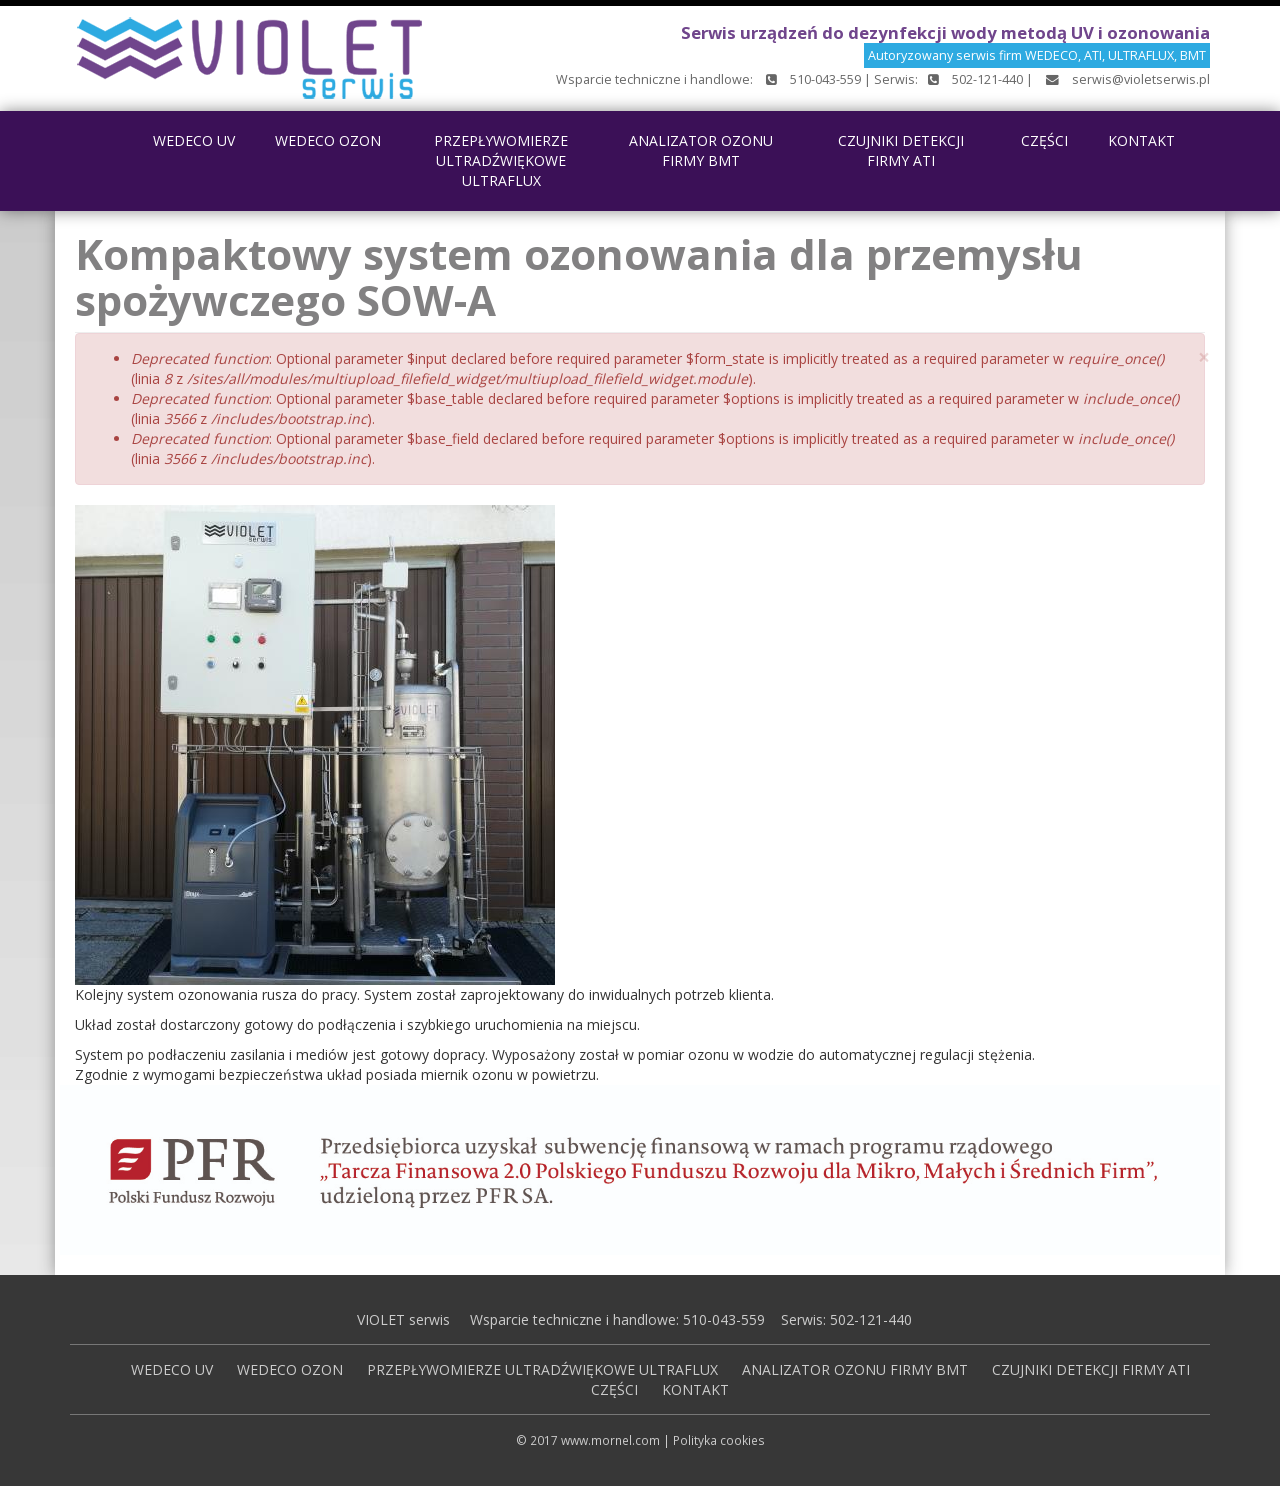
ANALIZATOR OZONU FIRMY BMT (701, 150)
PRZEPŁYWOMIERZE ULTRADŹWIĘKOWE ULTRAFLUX (501, 160)
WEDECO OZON (328, 140)
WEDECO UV (194, 140)
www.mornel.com (610, 1440)
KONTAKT (1141, 140)
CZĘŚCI (1044, 140)
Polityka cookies (719, 1440)
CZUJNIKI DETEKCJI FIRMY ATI (901, 150)
